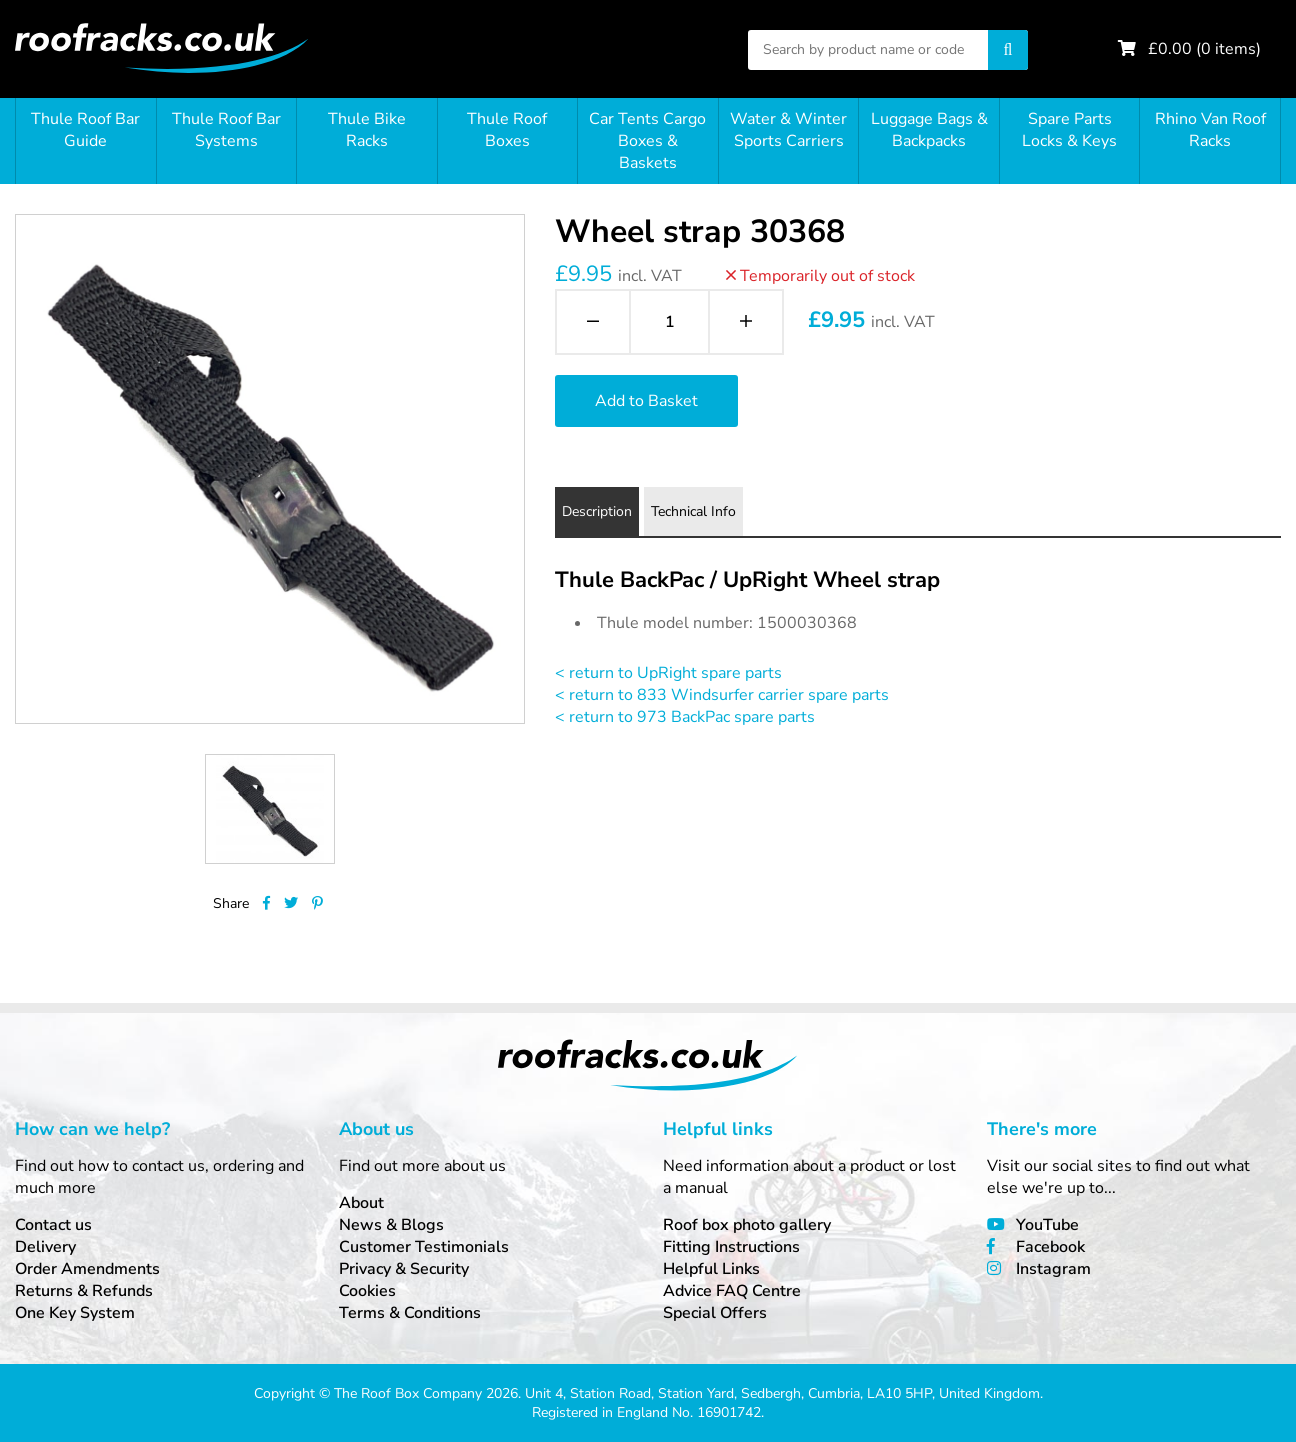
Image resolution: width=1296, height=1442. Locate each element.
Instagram (1053, 1269)
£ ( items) (1204, 49)
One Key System (75, 1313)
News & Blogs (391, 1225)
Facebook (1050, 1247)
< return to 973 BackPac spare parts (685, 717)
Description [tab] (597, 511)
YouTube (1047, 1225)
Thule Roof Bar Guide (85, 130)
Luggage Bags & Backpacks (929, 130)
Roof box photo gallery (747, 1225)
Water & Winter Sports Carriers (788, 130)
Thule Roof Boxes (507, 130)
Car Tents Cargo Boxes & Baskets (647, 141)
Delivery (45, 1247)
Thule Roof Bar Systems (226, 130)
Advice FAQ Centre (732, 1291)
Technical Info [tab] (693, 511)
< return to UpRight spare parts (668, 673)
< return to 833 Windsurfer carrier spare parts (722, 695)
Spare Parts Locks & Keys (1069, 130)
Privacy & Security (404, 1269)
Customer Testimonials (424, 1247)
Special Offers (715, 1313)
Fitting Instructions (731, 1247)
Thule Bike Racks (367, 130)
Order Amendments (87, 1269)
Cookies (367, 1291)
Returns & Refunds (84, 1291)
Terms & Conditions (410, 1313)
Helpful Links (711, 1269)
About (361, 1203)
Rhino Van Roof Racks (1210, 130)
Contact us (53, 1225)
